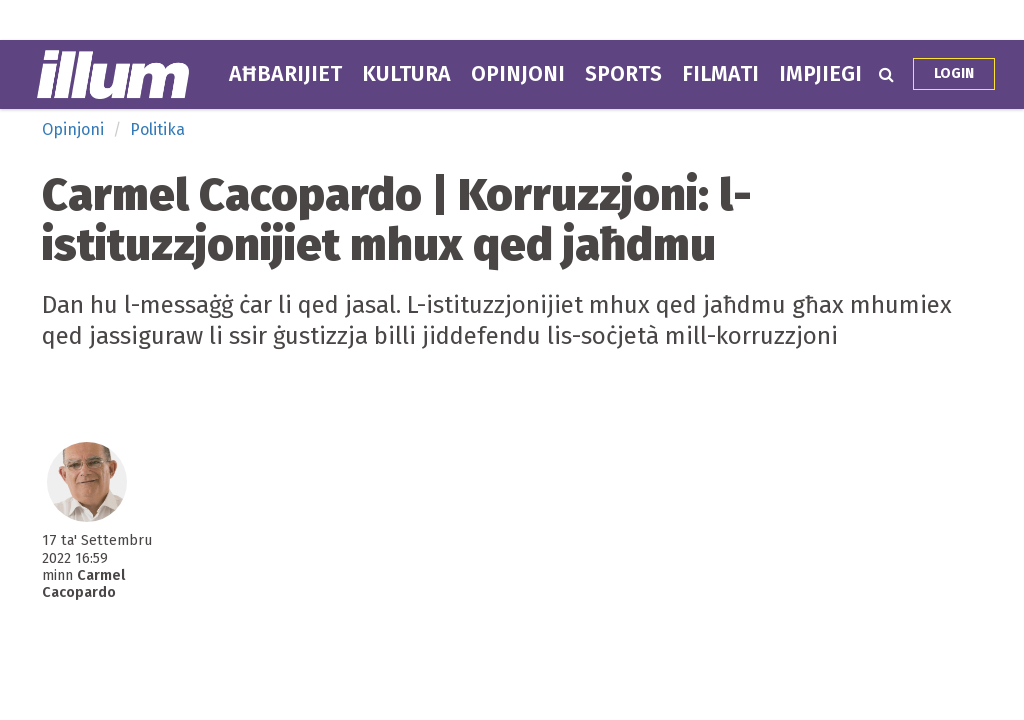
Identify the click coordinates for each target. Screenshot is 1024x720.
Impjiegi (820, 74)
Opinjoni (518, 74)
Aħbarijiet (285, 74)
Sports (623, 74)
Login (954, 73)
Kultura (406, 74)
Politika (157, 129)
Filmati (720, 74)
